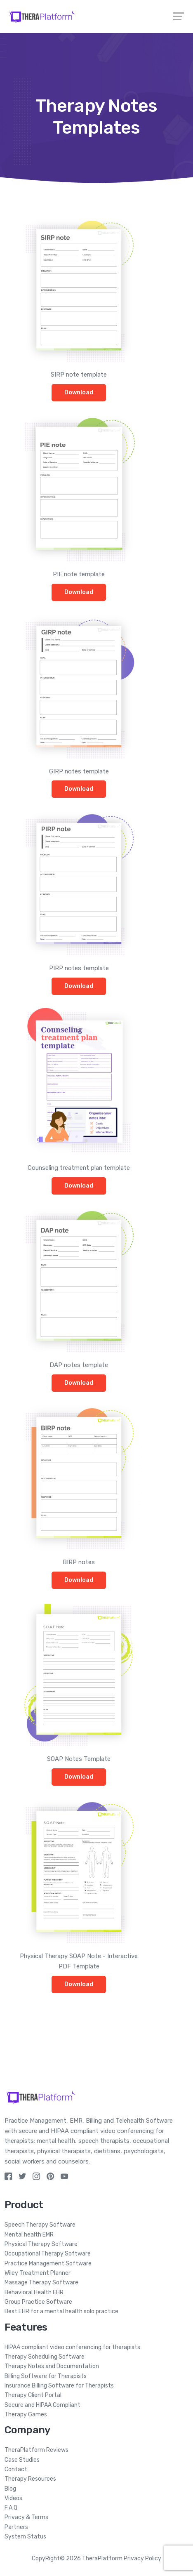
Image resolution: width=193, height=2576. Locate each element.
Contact (16, 2469)
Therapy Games (26, 2414)
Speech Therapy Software (40, 2224)
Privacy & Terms (26, 2517)
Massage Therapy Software (41, 2282)
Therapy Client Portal (33, 2395)
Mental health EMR (29, 2234)
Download (78, 392)
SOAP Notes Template (79, 1759)
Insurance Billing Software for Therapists (59, 2385)
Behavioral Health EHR (34, 2292)
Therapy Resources (30, 2478)
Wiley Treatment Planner (38, 2273)
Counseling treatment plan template (79, 1167)
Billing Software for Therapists (46, 2376)
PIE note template (79, 574)
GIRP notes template (79, 771)
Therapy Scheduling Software (45, 2356)
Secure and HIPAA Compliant (42, 2405)
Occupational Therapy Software (48, 2253)
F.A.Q (11, 2507)
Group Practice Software (38, 2301)
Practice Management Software (48, 2263)
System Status (25, 2536)
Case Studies (22, 2459)
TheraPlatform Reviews (36, 2449)
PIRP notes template (79, 968)
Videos (13, 2498)
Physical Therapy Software (41, 2244)
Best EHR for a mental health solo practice (61, 2311)
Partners (16, 2527)
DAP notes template (78, 1365)
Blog (10, 2488)
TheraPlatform (102, 2558)
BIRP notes (79, 1562)
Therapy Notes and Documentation (52, 2366)
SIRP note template (79, 374)
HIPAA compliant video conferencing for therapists (72, 2347)
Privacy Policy (142, 2558)
